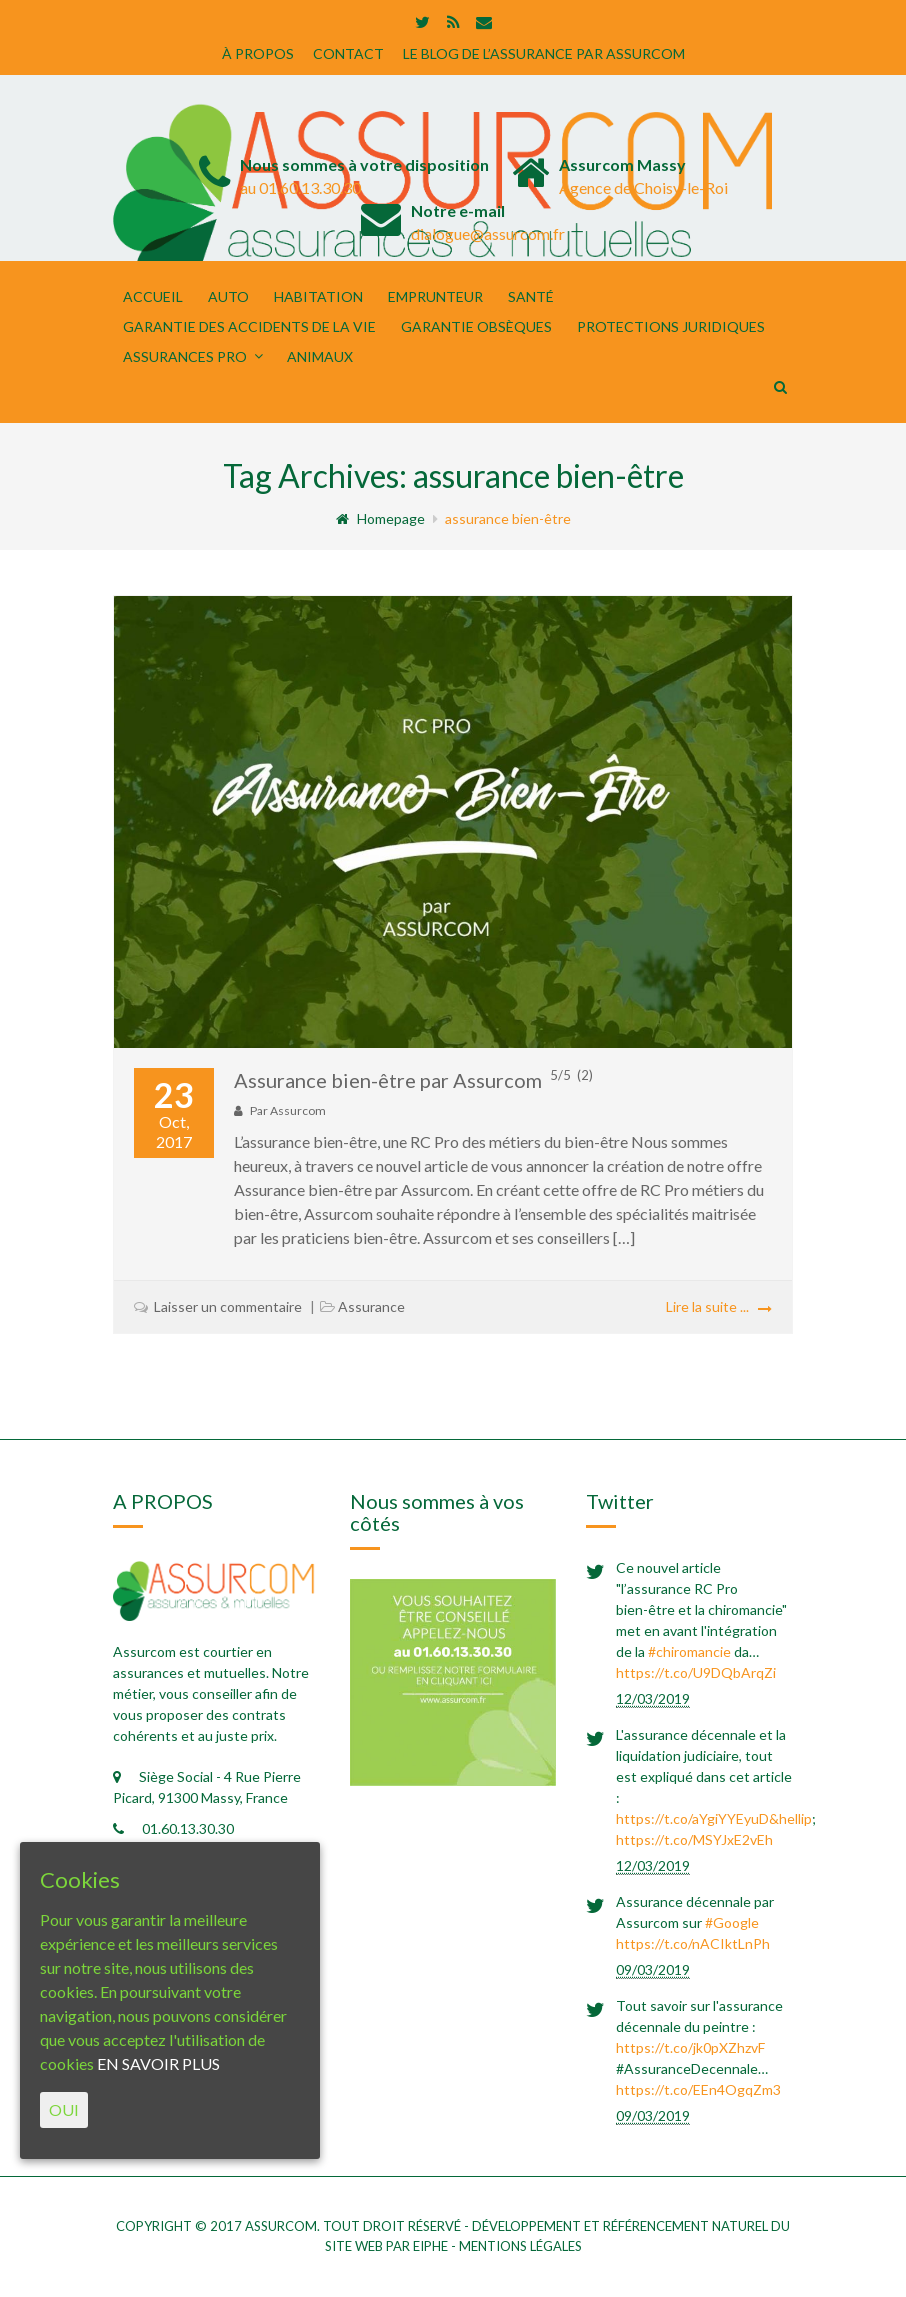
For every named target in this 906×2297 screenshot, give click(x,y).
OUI (64, 2109)
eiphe (430, 2246)
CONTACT (348, 53)
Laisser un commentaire (228, 1306)
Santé (531, 296)
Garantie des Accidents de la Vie (249, 326)
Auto (228, 296)
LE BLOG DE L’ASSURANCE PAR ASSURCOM (544, 53)
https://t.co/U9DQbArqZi (696, 1672)
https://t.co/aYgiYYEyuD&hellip (714, 1818)
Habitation (318, 296)
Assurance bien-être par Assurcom (413, 1080)
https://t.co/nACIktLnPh (693, 1943)
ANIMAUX (320, 356)
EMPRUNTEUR (435, 296)
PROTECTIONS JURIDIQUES (671, 326)
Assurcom (298, 1110)
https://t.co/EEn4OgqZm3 (698, 2089)
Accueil (153, 296)
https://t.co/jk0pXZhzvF (690, 2047)
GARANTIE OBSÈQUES (476, 326)
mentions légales (520, 2246)
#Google (732, 1922)
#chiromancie (689, 1651)
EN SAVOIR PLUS (158, 2063)
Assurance (371, 1306)
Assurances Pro (185, 356)
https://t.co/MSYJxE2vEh (694, 1839)
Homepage (380, 518)
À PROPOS (258, 53)
